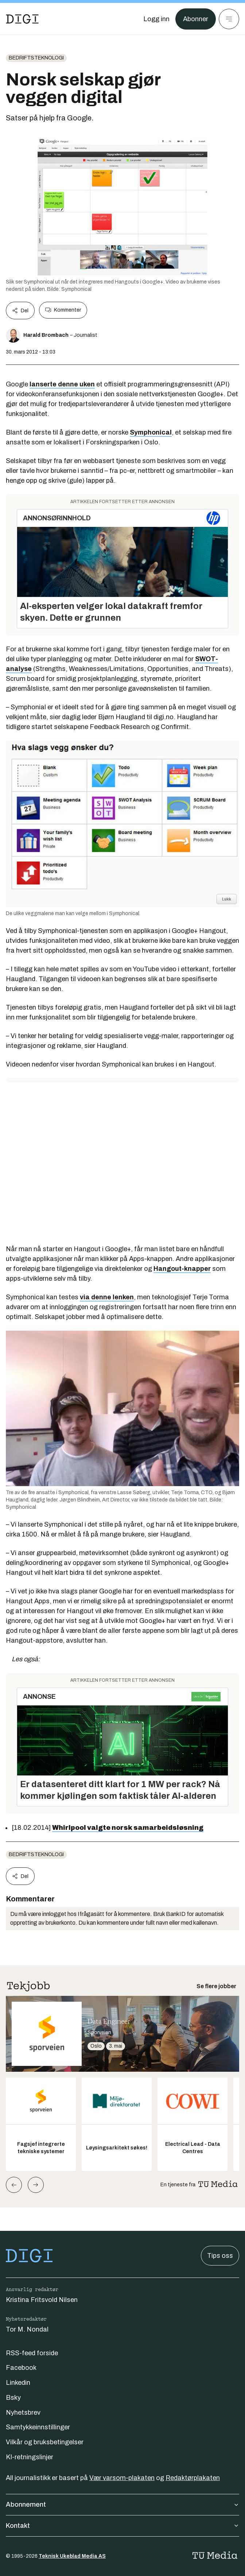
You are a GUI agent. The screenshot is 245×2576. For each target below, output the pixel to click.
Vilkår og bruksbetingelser (44, 2442)
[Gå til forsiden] (22, 19)
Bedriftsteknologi (36, 58)
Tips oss (220, 2255)
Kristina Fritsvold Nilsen (42, 2299)
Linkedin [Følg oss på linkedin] (18, 2382)
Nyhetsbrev (23, 2412)
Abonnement (122, 2504)
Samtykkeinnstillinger (38, 2427)
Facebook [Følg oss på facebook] (21, 2367)
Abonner (195, 19)
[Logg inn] (156, 19)
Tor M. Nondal (27, 2329)
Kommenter (63, 310)
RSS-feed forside (32, 2353)
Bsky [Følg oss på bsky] (13, 2397)
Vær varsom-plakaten (122, 2477)
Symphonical (151, 432)
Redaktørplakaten (193, 2477)
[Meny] (229, 19)
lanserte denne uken (62, 384)
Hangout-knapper (182, 1268)
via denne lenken (107, 1297)
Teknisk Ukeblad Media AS (72, 2556)
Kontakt (122, 2525)
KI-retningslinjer (29, 2457)
